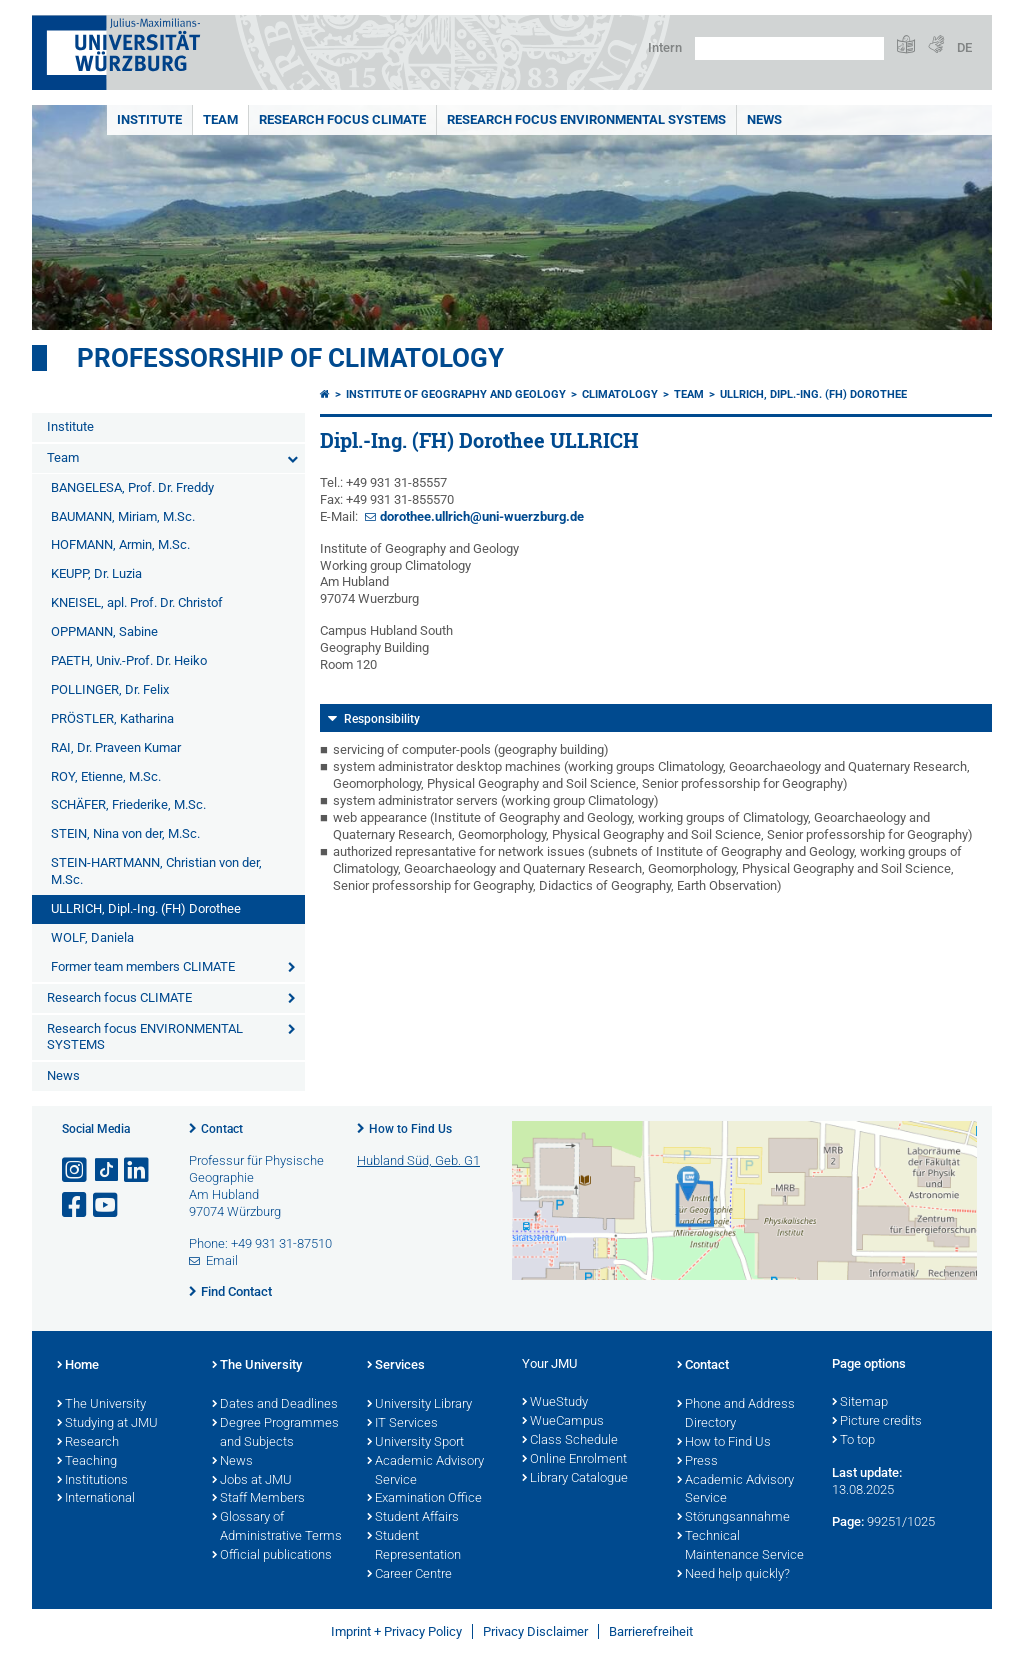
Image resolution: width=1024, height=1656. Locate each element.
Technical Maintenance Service (740, 1546)
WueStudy (555, 1403)
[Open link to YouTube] (107, 1205)
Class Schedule (570, 1441)
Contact (222, 1129)
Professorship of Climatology (290, 358)
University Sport (415, 1443)
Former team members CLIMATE (143, 966)
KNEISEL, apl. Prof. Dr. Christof (137, 602)
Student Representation (414, 1546)
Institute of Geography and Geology (456, 394)
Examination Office (424, 1499)
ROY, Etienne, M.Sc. (106, 776)
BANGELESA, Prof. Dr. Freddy (132, 487)
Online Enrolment (574, 1460)
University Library (419, 1405)
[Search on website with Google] (789, 48)
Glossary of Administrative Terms (277, 1527)
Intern (665, 47)
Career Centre (409, 1575)
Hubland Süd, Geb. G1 (418, 1160)
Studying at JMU (107, 1424)
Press (697, 1462)
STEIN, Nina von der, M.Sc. (125, 833)
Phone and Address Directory (736, 1414)
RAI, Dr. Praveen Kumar (116, 747)
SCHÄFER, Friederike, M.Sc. (128, 804)
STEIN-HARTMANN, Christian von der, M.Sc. (156, 871)
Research (88, 1443)
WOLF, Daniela (92, 937)
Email (222, 1260)
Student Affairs (413, 1518)
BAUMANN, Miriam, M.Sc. (123, 516)
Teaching (87, 1462)
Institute (149, 119)
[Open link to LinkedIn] (138, 1170)
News (764, 119)
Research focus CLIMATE (342, 119)
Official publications (272, 1556)
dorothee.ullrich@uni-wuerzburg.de (482, 516)
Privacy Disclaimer (535, 1631)
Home (78, 1366)
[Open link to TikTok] (107, 1170)
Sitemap (860, 1403)
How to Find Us (410, 1129)
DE (964, 47)
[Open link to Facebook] (76, 1205)
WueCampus (563, 1422)
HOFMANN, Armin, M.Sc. (120, 544)
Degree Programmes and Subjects (275, 1433)
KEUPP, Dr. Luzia (96, 573)
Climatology (620, 394)
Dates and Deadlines (275, 1405)
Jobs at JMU (252, 1481)
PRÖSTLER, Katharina (112, 718)
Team (220, 119)
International (96, 1499)
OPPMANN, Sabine (104, 631)
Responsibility (382, 719)
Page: (848, 1521)
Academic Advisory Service (425, 1471)
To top (853, 1441)
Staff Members (258, 1499)
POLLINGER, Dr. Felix (110, 689)
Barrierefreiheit (651, 1631)
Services (396, 1366)
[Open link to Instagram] (76, 1170)
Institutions (92, 1481)
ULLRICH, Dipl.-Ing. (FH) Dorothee (146, 908)
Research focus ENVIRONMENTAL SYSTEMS (586, 119)
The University (101, 1405)
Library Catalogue (575, 1479)
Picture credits (877, 1422)
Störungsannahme (733, 1518)
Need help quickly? (733, 1575)
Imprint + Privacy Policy (396, 1631)
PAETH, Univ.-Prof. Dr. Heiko (129, 660)
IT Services (402, 1424)
